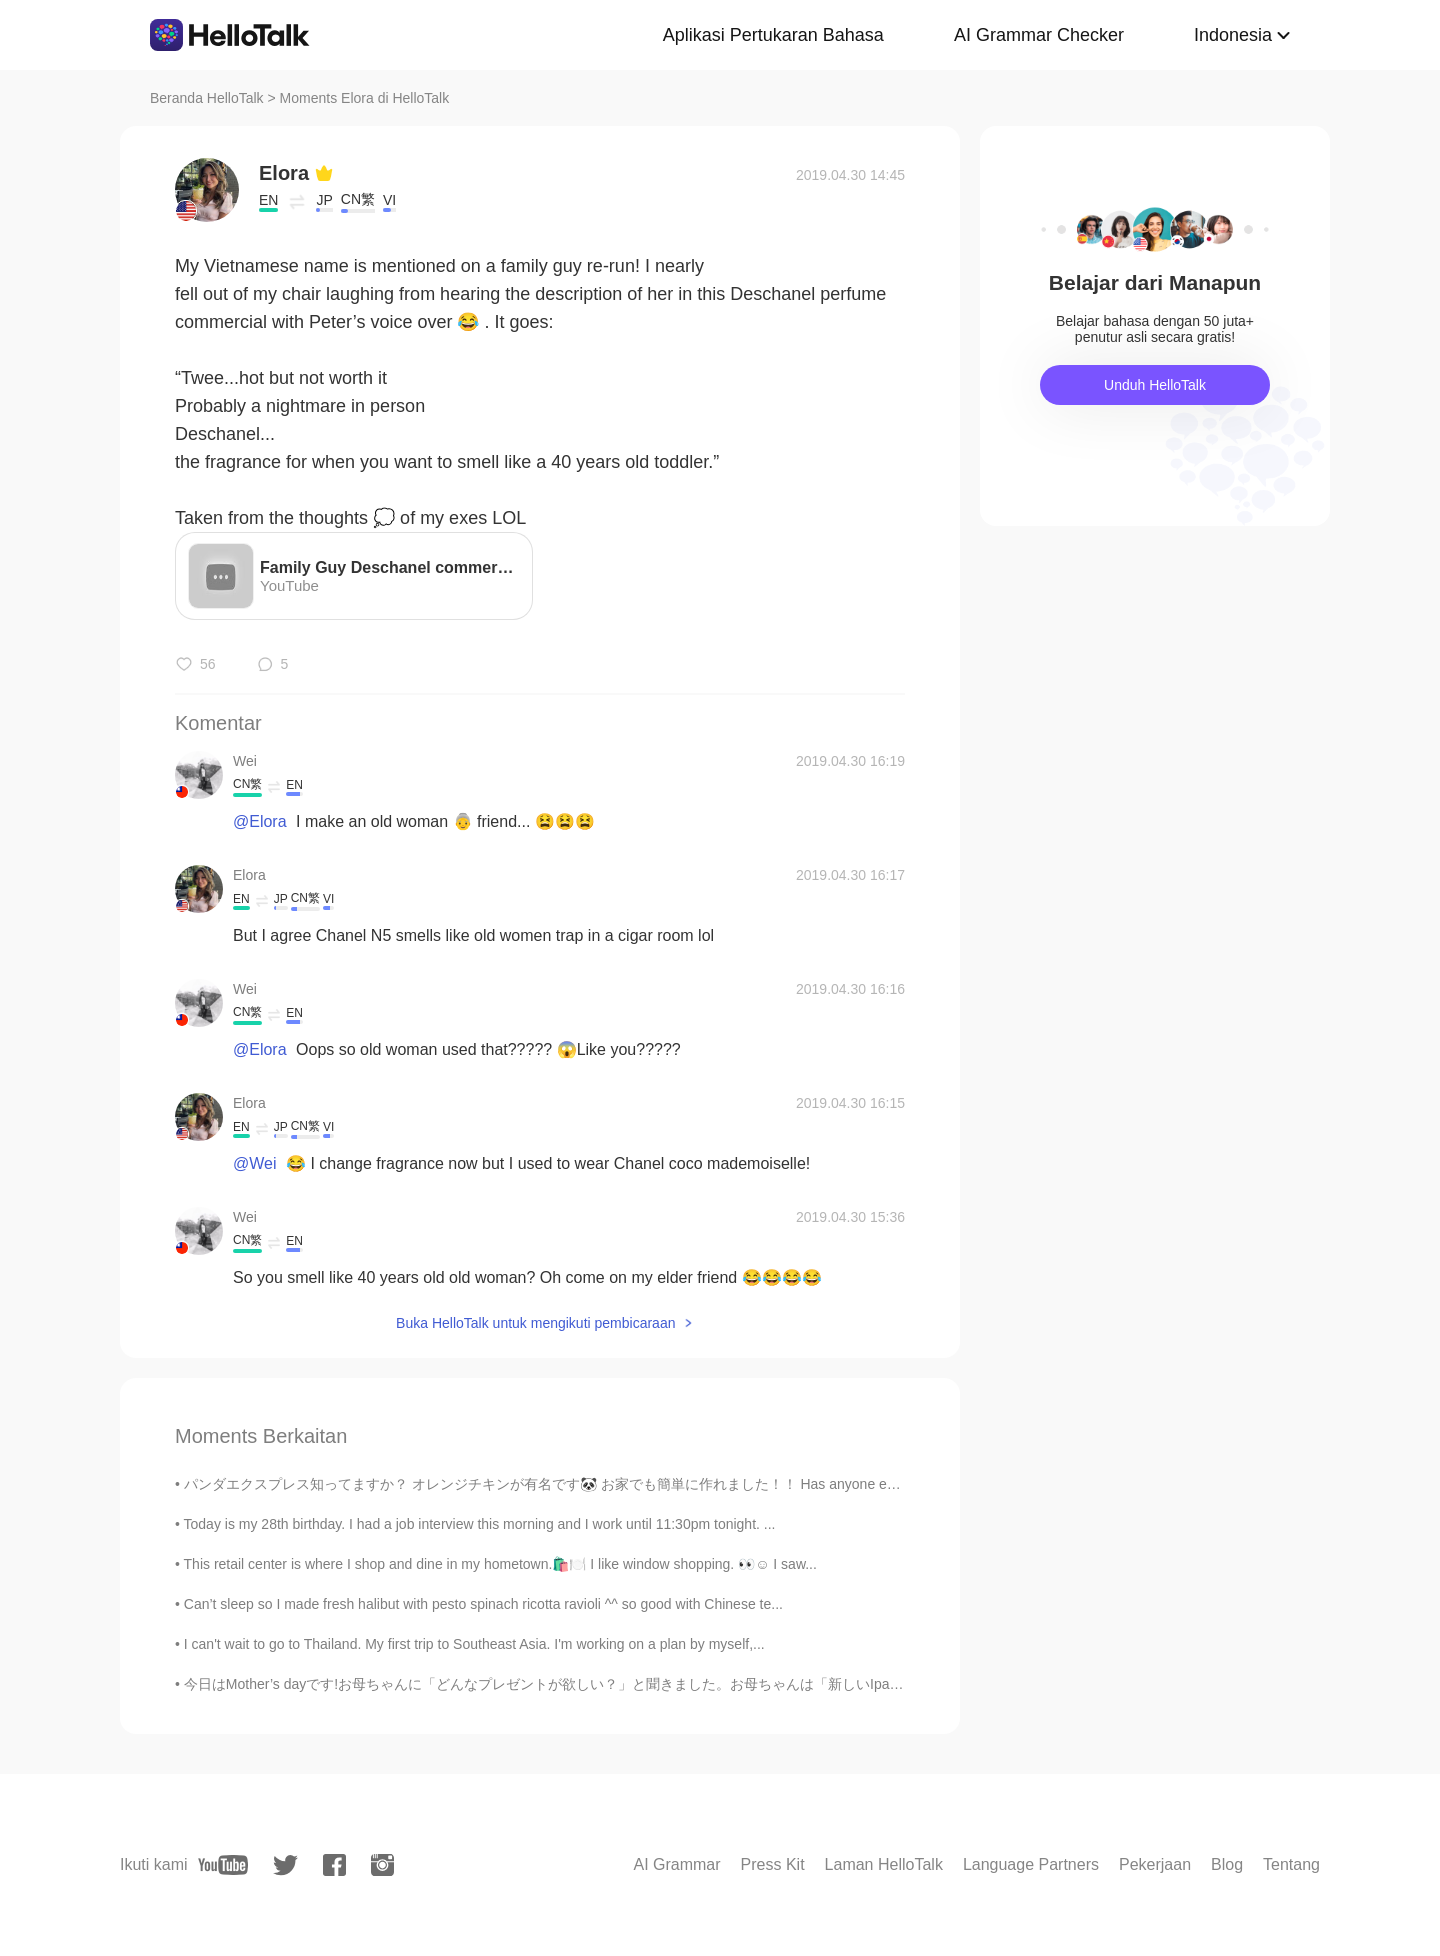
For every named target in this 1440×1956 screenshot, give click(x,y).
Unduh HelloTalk (1155, 385)
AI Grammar (676, 1864)
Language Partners (1031, 1864)
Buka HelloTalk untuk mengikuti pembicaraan (535, 1323)
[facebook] (334, 1865)
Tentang (1291, 1864)
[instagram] (382, 1865)
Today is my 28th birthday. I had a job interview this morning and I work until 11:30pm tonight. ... (480, 1524)
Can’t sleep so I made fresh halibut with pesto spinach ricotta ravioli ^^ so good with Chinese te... (483, 1604)
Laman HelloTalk (884, 1864)
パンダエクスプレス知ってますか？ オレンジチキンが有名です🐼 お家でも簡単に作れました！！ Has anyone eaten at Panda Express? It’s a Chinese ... (662, 1484)
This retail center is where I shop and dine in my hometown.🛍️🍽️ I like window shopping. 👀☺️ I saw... (500, 1564)
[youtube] (223, 1865)
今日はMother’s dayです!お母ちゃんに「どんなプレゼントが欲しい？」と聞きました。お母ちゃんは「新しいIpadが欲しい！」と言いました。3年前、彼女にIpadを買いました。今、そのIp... (780, 1684)
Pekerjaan (1155, 1864)
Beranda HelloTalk (207, 98)
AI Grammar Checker (1039, 35)
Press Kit (773, 1864)
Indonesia (1233, 35)
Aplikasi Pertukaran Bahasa (773, 35)
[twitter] (285, 1865)
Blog (1227, 1864)
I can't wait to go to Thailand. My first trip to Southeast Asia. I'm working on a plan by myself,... (474, 1644)
